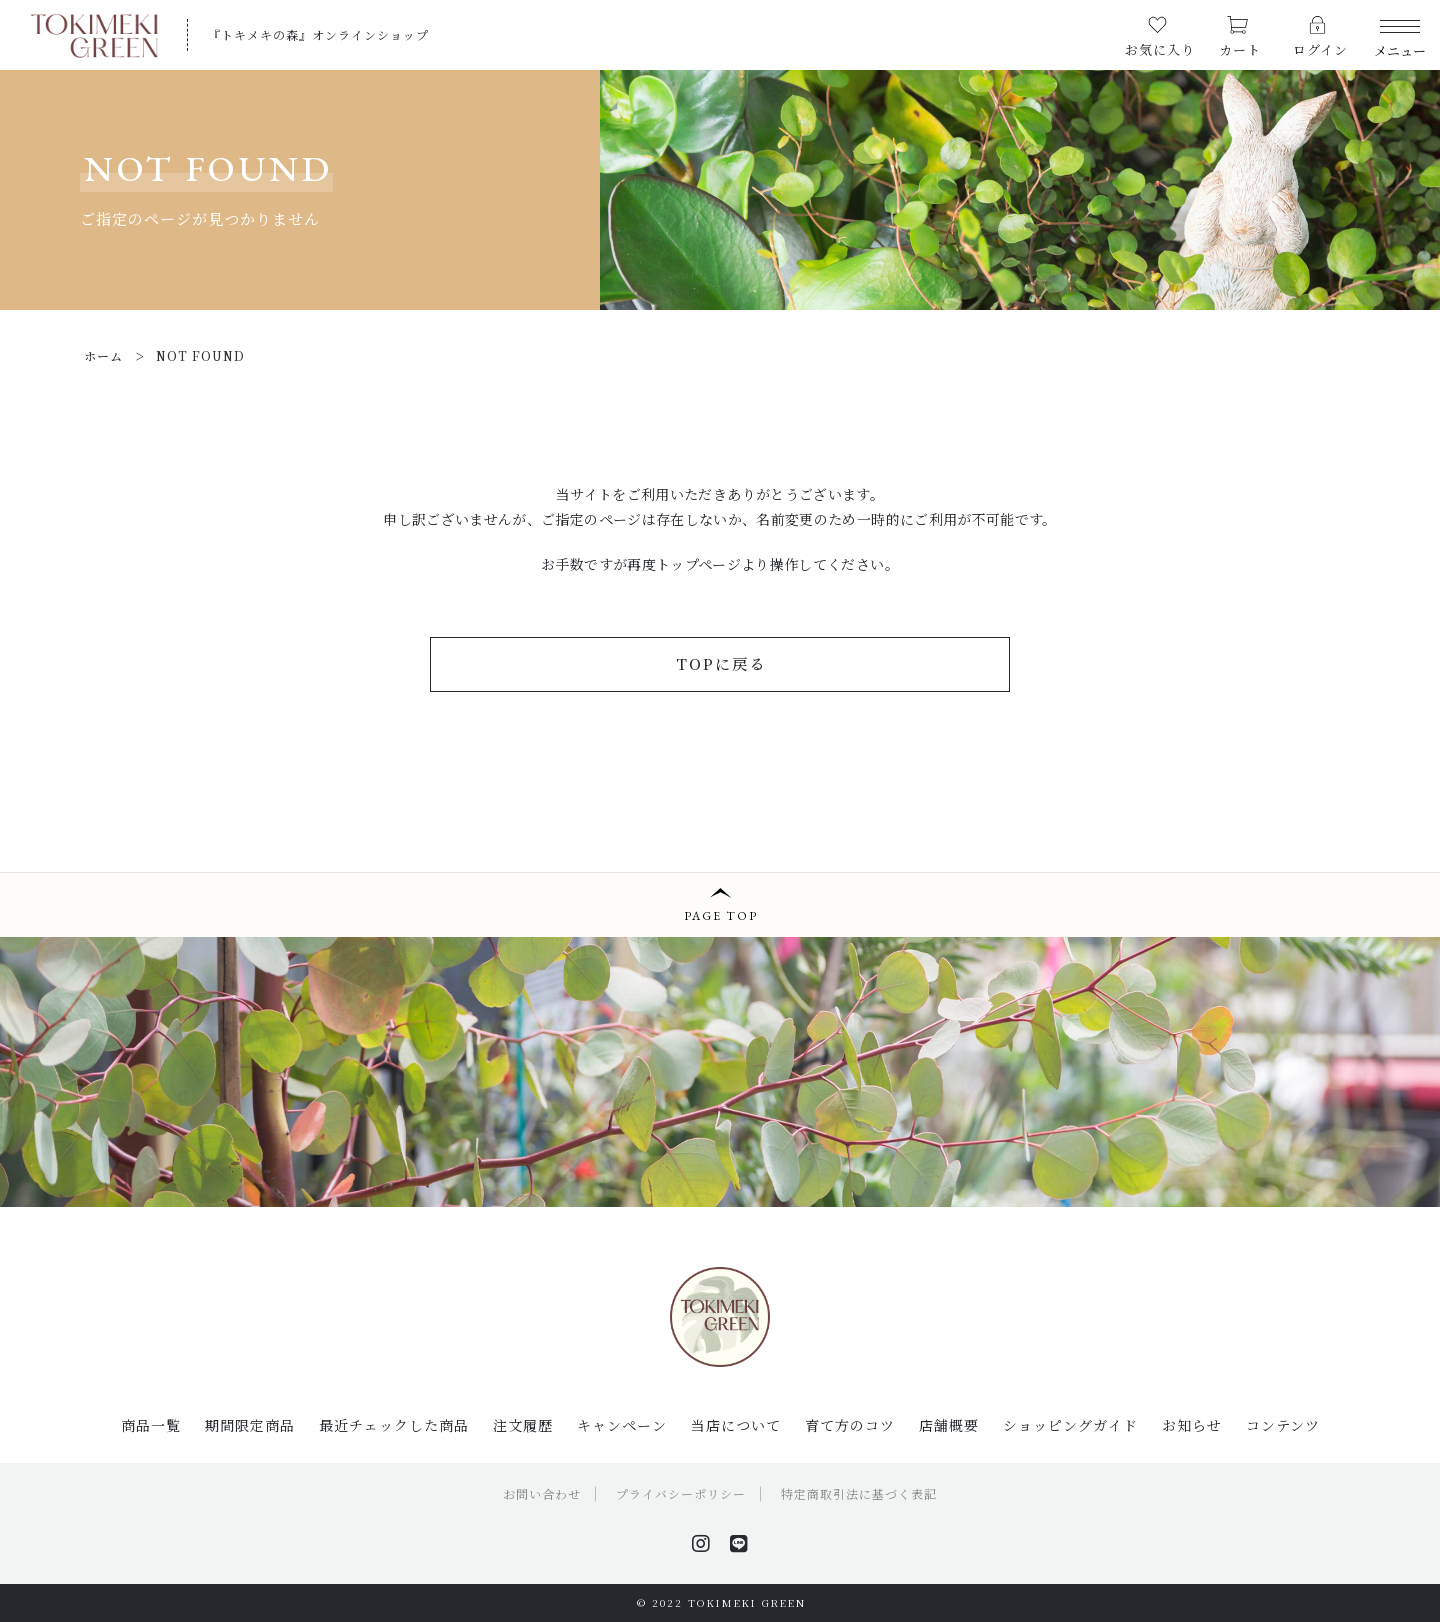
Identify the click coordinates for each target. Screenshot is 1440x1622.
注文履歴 (523, 1425)
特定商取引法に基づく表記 (859, 1493)
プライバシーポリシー (681, 1493)
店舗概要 (949, 1425)
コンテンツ (1283, 1425)
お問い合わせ (542, 1493)
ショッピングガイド (1070, 1425)
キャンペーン (622, 1425)
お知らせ (1192, 1425)
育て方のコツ (850, 1425)
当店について (736, 1425)
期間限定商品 (250, 1425)
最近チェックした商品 (394, 1425)
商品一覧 (151, 1425)
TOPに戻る (721, 663)
